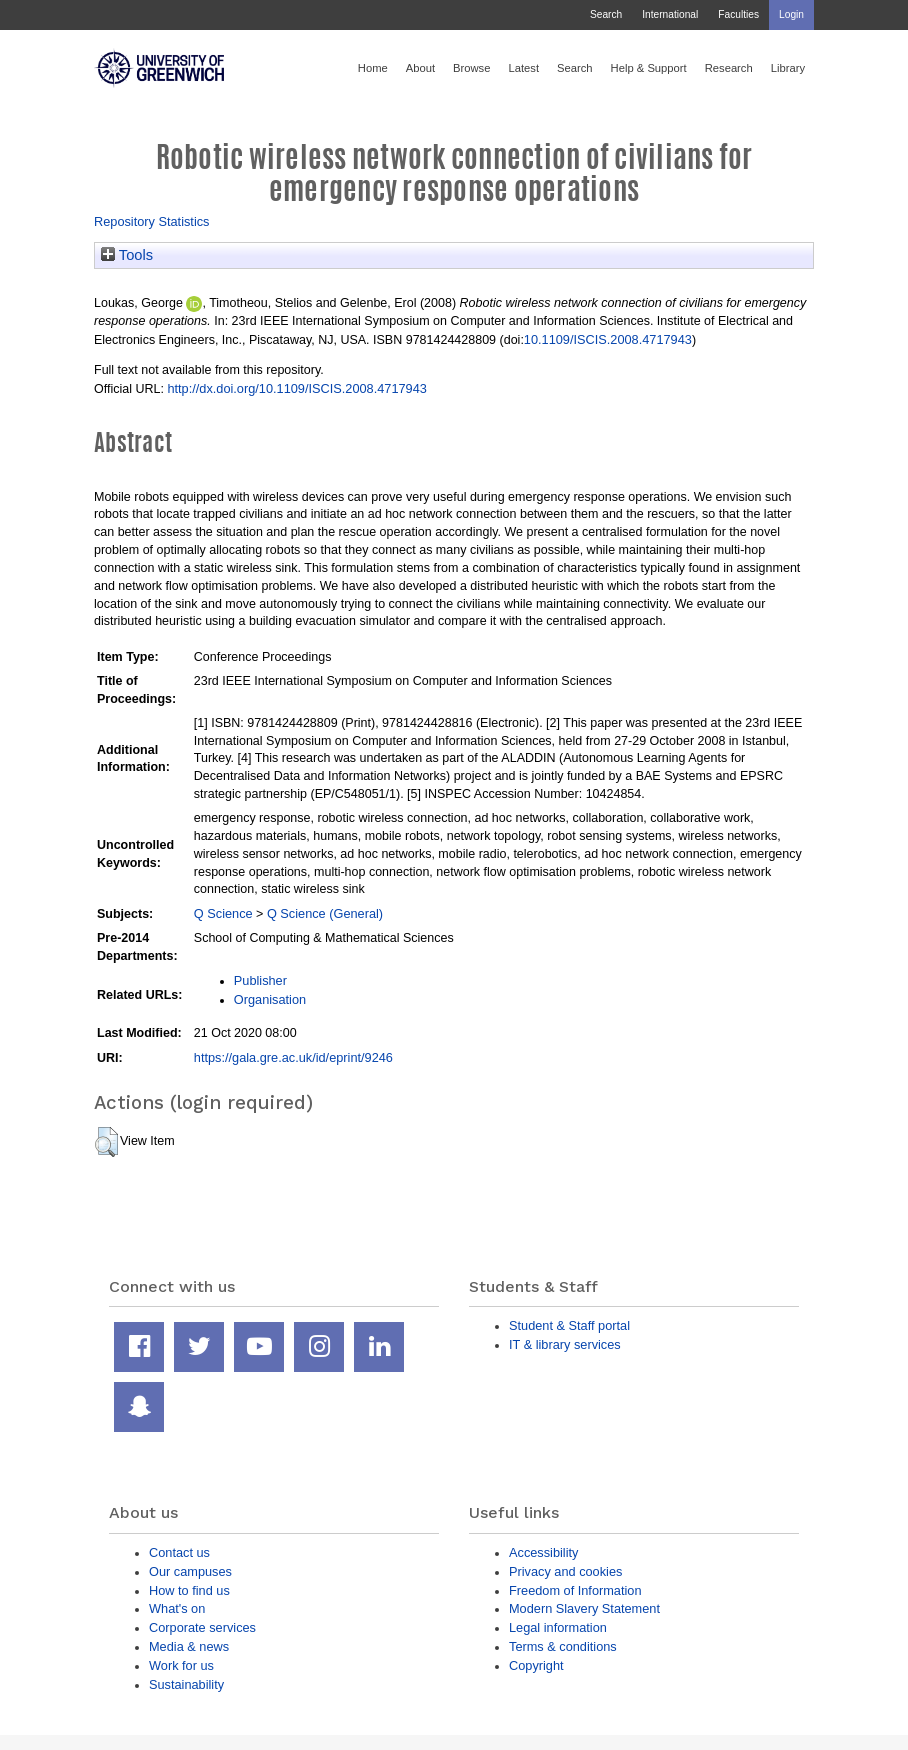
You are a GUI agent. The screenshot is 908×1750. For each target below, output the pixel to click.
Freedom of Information (575, 1590)
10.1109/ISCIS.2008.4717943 (608, 339)
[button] (106, 1142)
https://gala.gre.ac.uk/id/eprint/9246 (293, 1057)
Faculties (738, 14)
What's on (177, 1608)
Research (729, 68)
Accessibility (543, 1552)
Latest (523, 68)
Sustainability (186, 1684)
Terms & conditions (563, 1646)
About (420, 68)
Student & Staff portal (569, 1325)
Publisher (260, 980)
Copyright (536, 1665)
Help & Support (649, 68)
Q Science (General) (325, 913)
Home (373, 68)
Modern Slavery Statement (584, 1608)
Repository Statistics (152, 221)
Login (791, 14)
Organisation (270, 999)
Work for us (181, 1665)
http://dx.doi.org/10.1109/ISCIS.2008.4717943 (296, 388)
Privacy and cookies (565, 1571)
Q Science (223, 913)
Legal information (558, 1627)
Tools (127, 255)
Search (606, 14)
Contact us (179, 1552)
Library (788, 68)
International (670, 14)
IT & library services (565, 1344)
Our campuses (190, 1571)
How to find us (189, 1590)
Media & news (189, 1646)
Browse (471, 68)
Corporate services (202, 1627)
